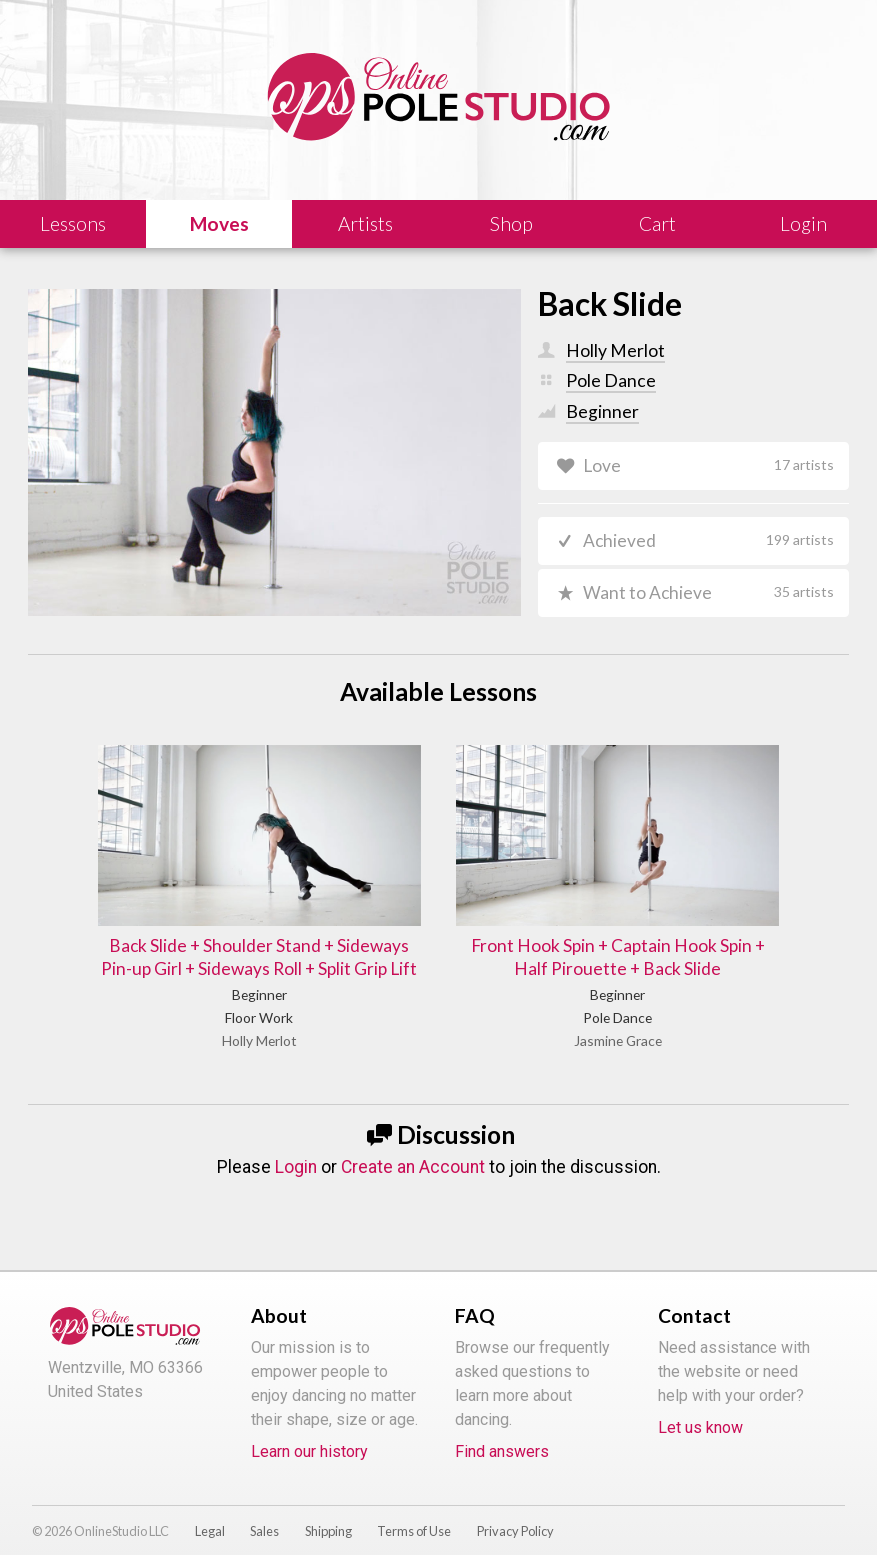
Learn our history (309, 1429)
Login (296, 1145)
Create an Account (413, 1145)
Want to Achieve (708, 593)
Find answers (502, 1429)
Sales (264, 1509)
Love (708, 465)
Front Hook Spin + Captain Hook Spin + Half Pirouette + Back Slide (575, 921)
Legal (210, 1509)
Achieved (708, 541)
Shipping (328, 1509)
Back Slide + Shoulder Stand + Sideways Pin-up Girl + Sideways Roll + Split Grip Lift (302, 921)
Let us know (700, 1405)
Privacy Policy (515, 1509)
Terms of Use (414, 1509)
